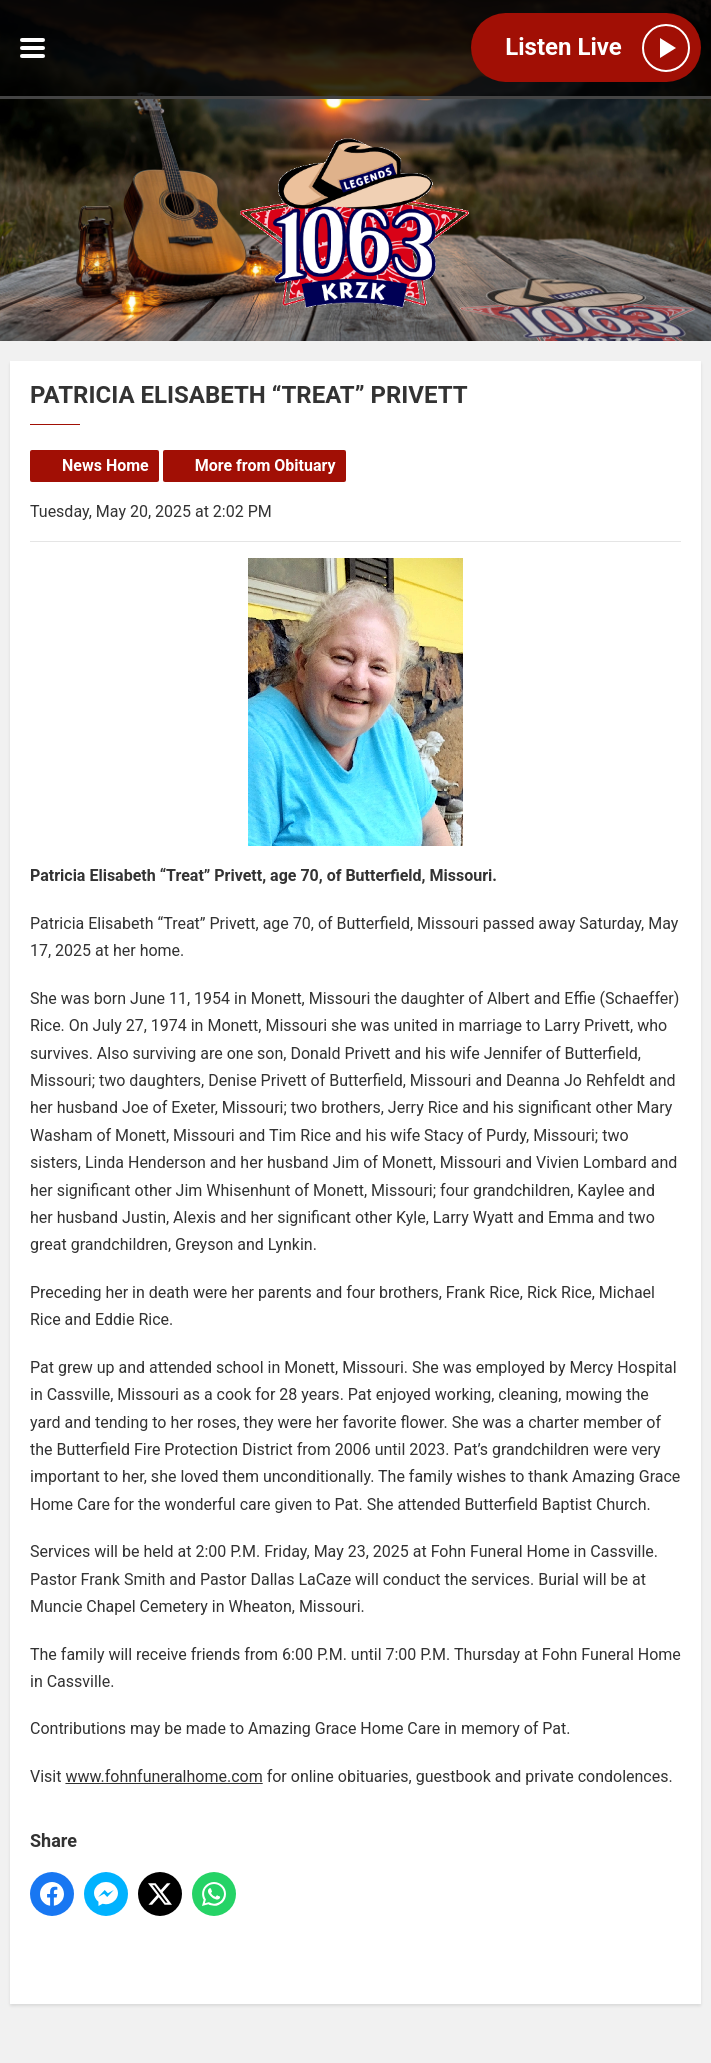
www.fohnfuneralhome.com (163, 1776)
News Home (105, 465)
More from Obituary (265, 465)
